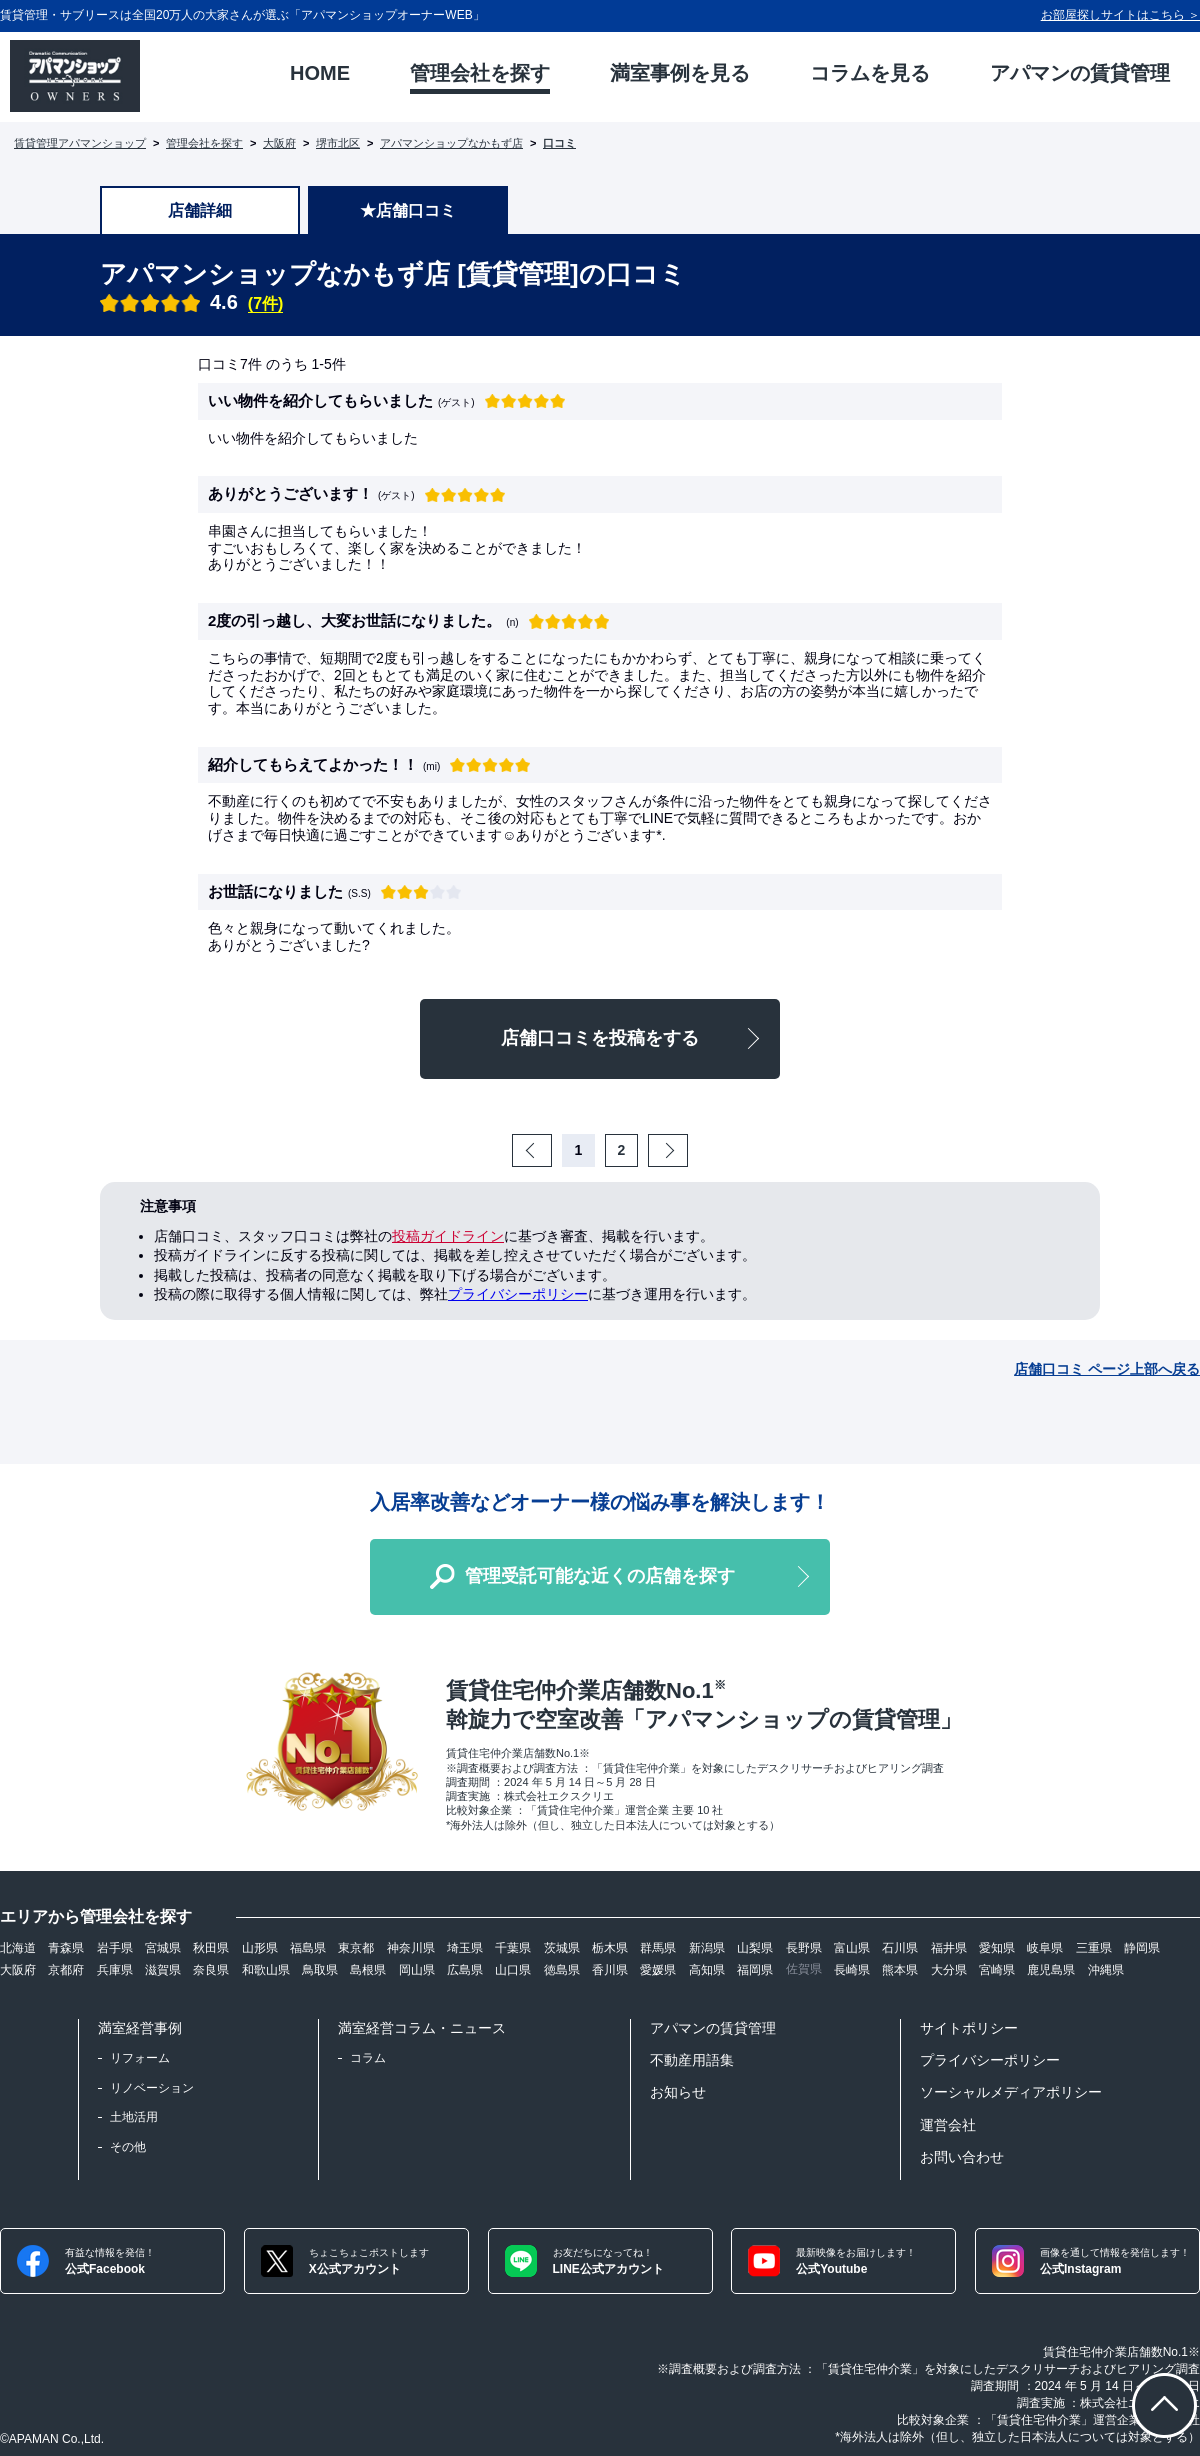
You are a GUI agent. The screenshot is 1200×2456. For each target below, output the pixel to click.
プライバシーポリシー (518, 1294)
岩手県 (115, 1948)
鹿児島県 (1051, 1970)
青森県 (66, 1948)
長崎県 (852, 1970)
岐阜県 (1045, 1948)
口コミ (559, 143)
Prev (549, 1150)
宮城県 (163, 1948)
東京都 (356, 1948)
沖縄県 (1106, 1970)
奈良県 (211, 1970)
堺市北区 (338, 143)
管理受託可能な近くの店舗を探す (600, 1576)
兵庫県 (115, 1970)
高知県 (707, 1970)
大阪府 (279, 143)
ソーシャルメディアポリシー (1011, 2092)
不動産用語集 (692, 2060)
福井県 (949, 1948)
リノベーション (152, 2088)
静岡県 (1142, 1948)
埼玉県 (465, 1948)
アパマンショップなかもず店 (451, 143)
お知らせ (678, 2092)
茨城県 (562, 1948)
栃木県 (610, 1948)
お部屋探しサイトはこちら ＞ (1120, 15)
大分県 (949, 1970)
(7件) (266, 303)
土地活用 (134, 2117)
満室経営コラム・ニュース (422, 2028)
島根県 (368, 1970)
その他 (128, 2147)
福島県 (308, 1948)
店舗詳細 (200, 210)
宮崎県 (997, 1970)
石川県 (900, 1948)
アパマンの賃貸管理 (713, 2028)
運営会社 (948, 2125)
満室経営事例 (140, 2028)
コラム (368, 2058)
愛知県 (997, 1948)
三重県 (1094, 1948)
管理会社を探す (204, 143)
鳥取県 (320, 1970)
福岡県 (755, 1970)
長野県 (804, 1948)
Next (685, 1150)
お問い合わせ (962, 2157)
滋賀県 (163, 1970)
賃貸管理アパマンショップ (80, 143)
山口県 (513, 1970)
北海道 (18, 1948)
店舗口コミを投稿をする (600, 1038)
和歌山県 (266, 1970)
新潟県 (707, 1948)
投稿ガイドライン (448, 1236)
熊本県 (900, 1970)
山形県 (260, 1948)
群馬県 (658, 1948)
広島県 (465, 1970)
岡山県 (417, 1970)
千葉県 (513, 1948)
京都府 (66, 1970)
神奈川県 (411, 1948)
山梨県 (755, 1948)
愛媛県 (658, 1970)
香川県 (610, 1970)
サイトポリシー (969, 2028)
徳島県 (562, 1970)
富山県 (852, 1948)
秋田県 (211, 1948)
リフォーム (140, 2058)
